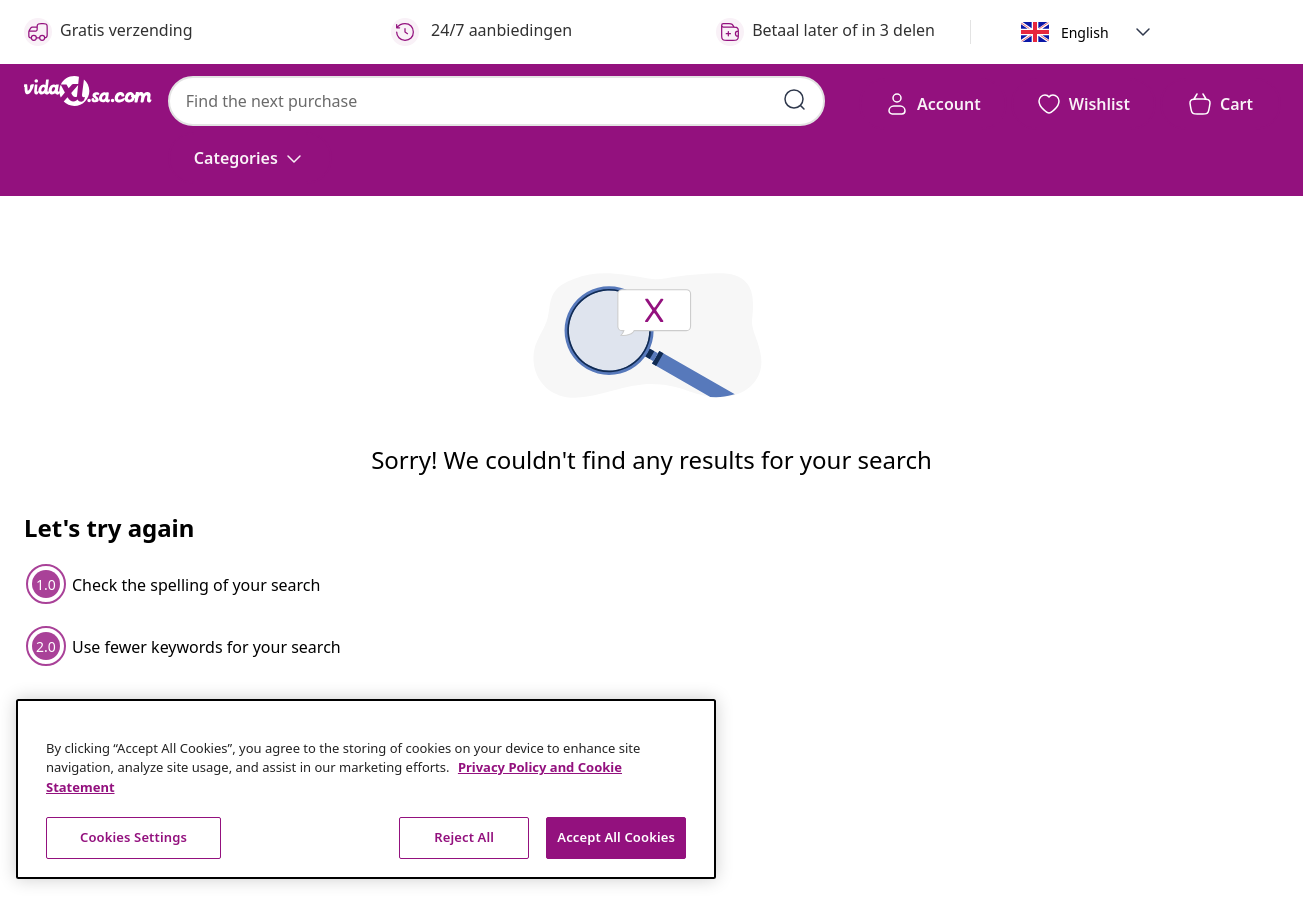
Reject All (464, 837)
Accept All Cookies (616, 837)
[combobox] (496, 101)
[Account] (933, 104)
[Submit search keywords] (795, 100)
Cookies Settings (133, 837)
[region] (366, 789)
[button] (1143, 32)
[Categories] (250, 158)
